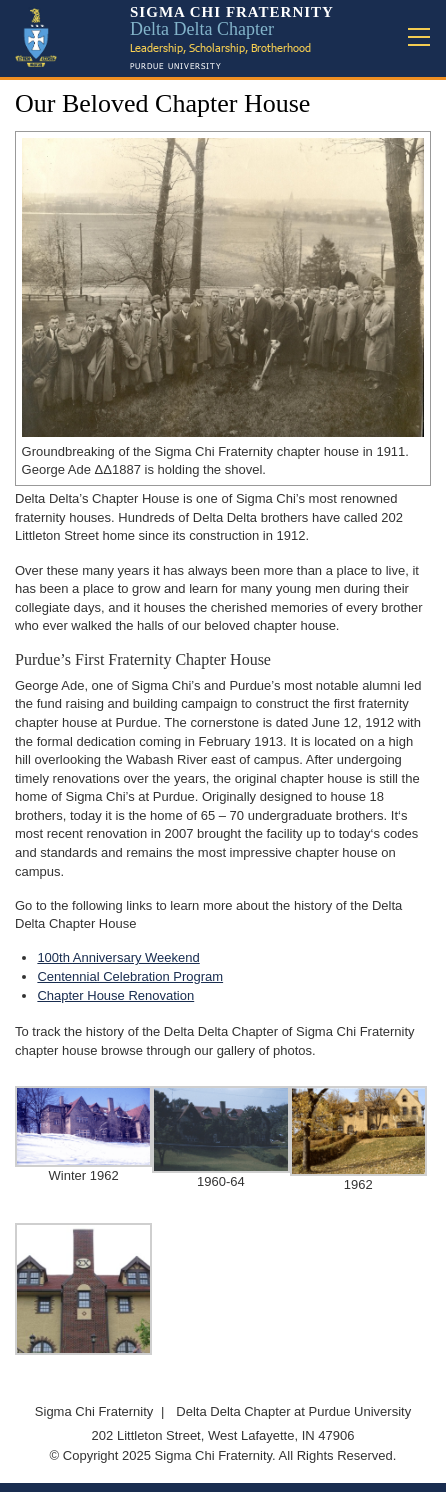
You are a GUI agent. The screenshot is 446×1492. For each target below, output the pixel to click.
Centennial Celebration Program (130, 976)
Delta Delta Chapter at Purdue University (293, 1411)
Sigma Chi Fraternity (94, 1411)
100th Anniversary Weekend (118, 957)
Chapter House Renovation (115, 995)
